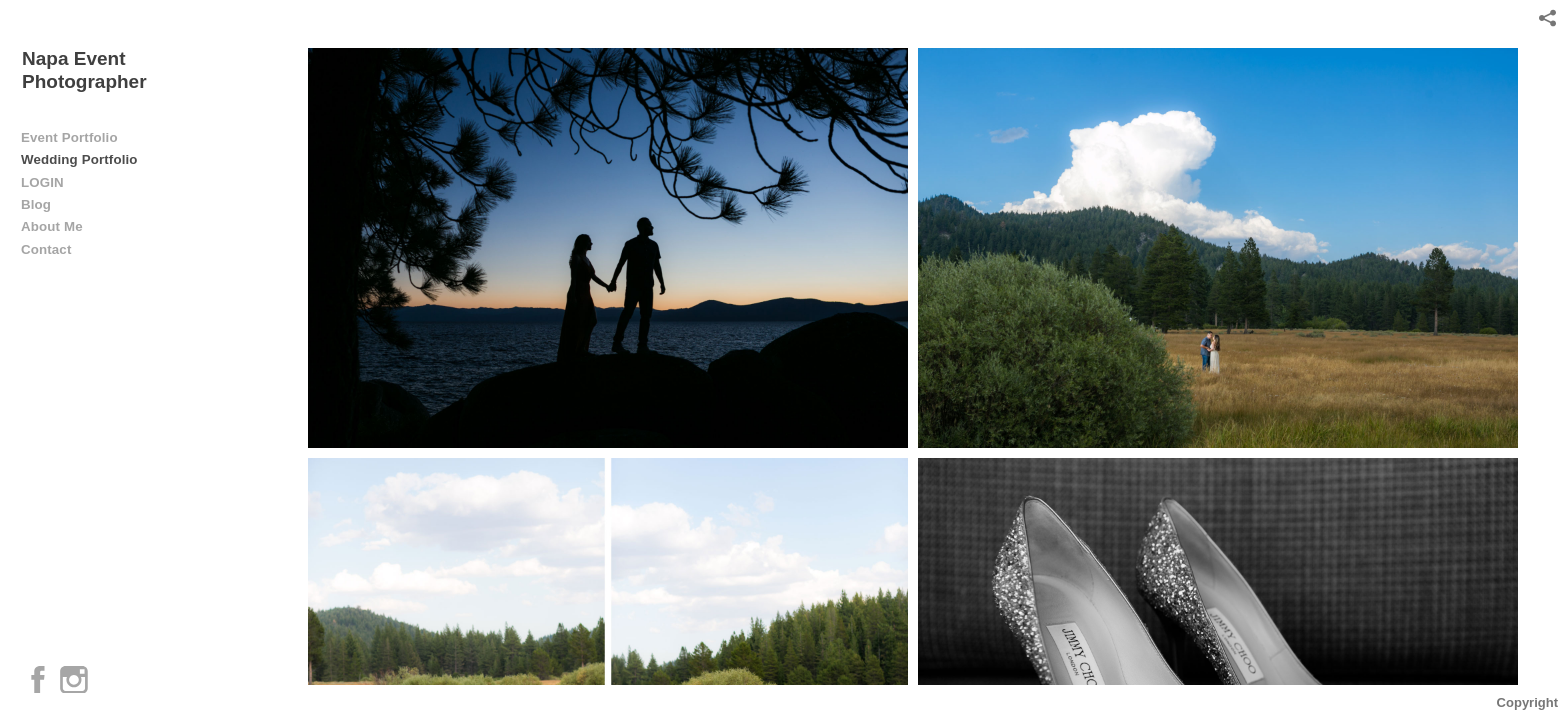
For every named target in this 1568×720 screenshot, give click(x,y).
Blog (36, 204)
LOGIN (42, 182)
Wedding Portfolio (79, 159)
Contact (46, 249)
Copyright (1527, 702)
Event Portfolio (69, 137)
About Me (52, 226)
